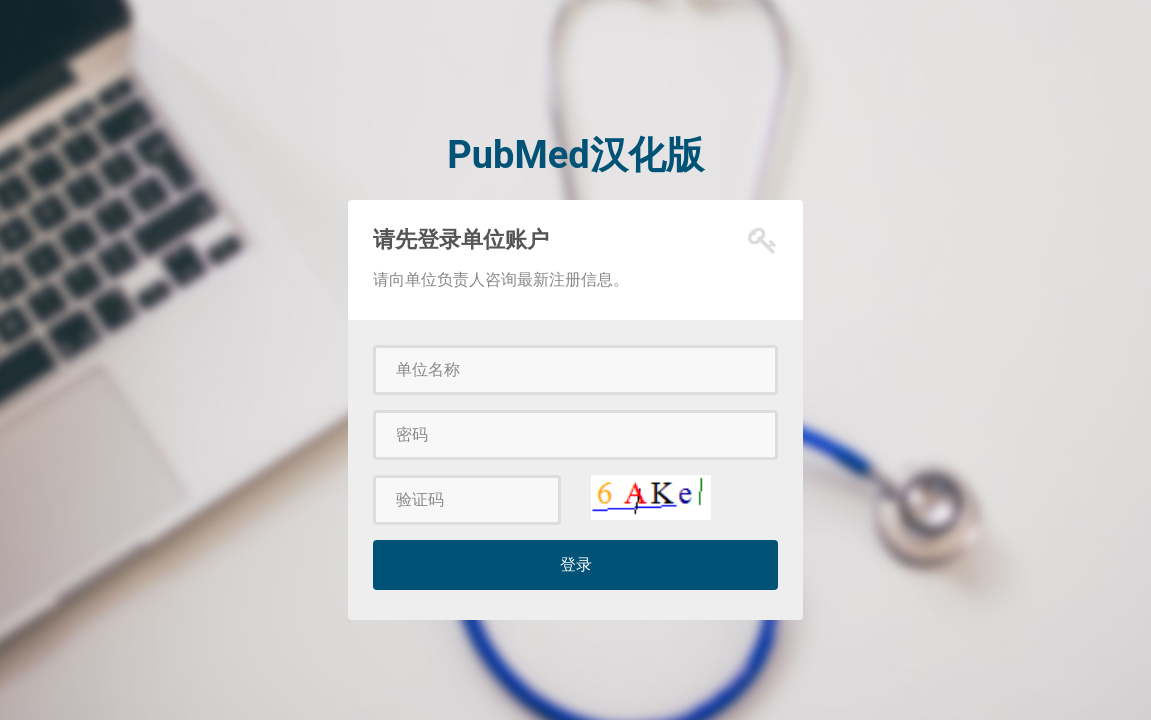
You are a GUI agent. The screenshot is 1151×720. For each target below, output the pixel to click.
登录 (576, 564)
